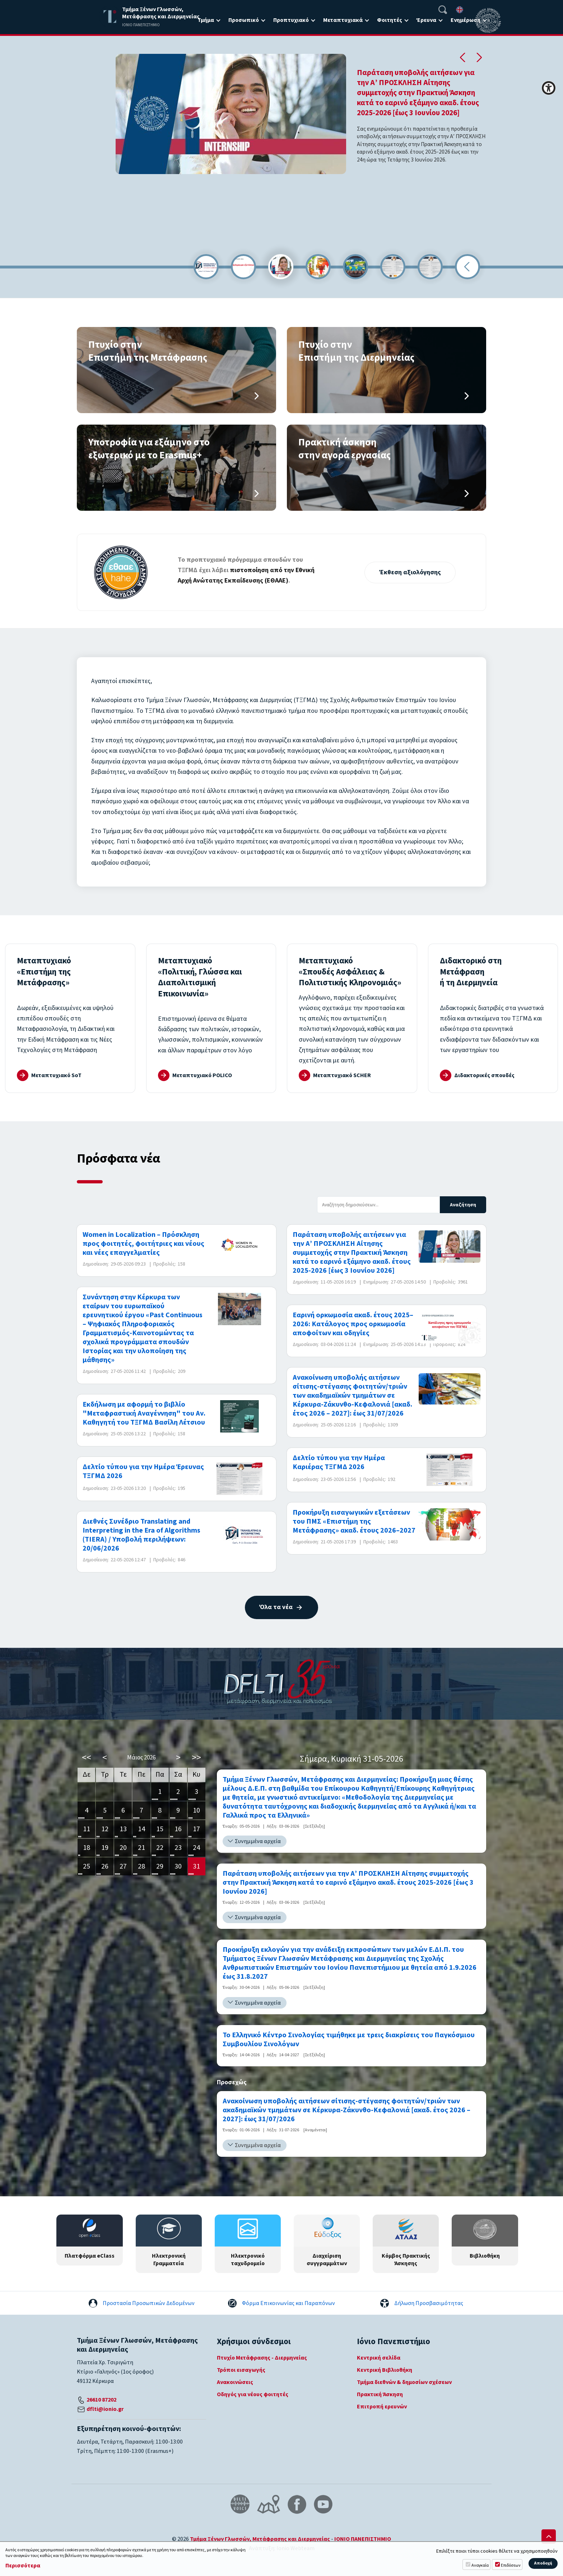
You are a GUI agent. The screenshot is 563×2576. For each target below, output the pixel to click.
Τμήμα (205, 20)
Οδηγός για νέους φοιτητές (252, 2394)
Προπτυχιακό (291, 20)
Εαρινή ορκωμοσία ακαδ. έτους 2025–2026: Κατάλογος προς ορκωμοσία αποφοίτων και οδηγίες (353, 1324)
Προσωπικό (243, 20)
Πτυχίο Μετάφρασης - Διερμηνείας (262, 2358)
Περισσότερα (22, 2566)
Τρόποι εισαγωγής (241, 2370)
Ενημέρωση (465, 20)
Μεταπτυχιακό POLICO (206, 1075)
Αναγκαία (480, 2565)
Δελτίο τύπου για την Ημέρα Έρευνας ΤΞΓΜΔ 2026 (143, 1472)
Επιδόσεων (511, 2565)
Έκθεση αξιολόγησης (410, 572)
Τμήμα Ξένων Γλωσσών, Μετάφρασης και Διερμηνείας (260, 2539)
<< (86, 1757)
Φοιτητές (389, 20)
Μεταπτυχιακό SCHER (345, 1075)
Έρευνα (426, 20)
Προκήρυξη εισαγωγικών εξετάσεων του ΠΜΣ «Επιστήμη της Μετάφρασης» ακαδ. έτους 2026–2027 (354, 1521)
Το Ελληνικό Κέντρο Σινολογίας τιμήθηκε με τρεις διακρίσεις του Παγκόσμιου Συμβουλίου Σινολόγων (349, 2040)
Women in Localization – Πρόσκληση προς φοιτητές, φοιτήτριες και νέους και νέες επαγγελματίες (143, 1243)
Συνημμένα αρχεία (258, 1841)
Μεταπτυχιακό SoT (59, 1075)
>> (196, 1757)
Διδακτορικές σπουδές (488, 1075)
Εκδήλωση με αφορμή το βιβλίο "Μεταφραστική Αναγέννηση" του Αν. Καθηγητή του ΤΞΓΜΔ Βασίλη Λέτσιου (144, 1413)
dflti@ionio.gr (105, 2409)
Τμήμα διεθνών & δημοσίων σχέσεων (404, 2382)
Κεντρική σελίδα (378, 2358)
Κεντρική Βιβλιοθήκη (384, 2370)
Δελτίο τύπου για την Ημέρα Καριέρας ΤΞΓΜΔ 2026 (339, 1463)
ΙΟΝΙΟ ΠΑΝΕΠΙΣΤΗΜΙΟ (362, 2539)
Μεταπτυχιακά (343, 20)
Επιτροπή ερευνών (382, 2407)
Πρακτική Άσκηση (380, 2394)
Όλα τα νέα (276, 1607)
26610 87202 (101, 2400)
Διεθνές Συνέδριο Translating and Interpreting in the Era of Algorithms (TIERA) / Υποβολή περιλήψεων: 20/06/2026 (141, 1535)
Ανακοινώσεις (235, 2382)
